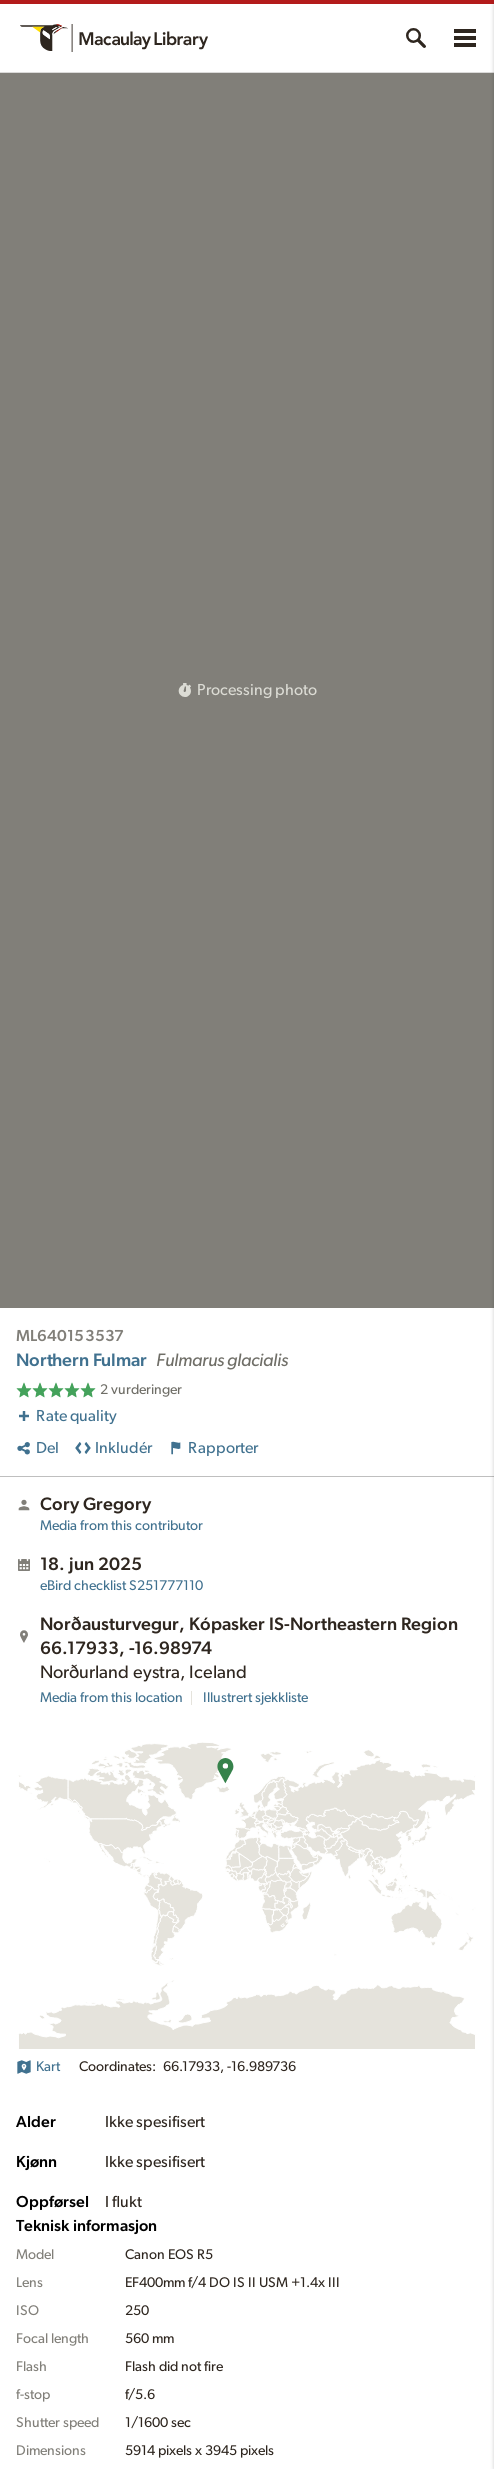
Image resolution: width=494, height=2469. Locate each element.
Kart (38, 2067)
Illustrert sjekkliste (255, 1698)
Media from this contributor (121, 1526)
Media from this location (111, 1698)
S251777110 (121, 1586)
